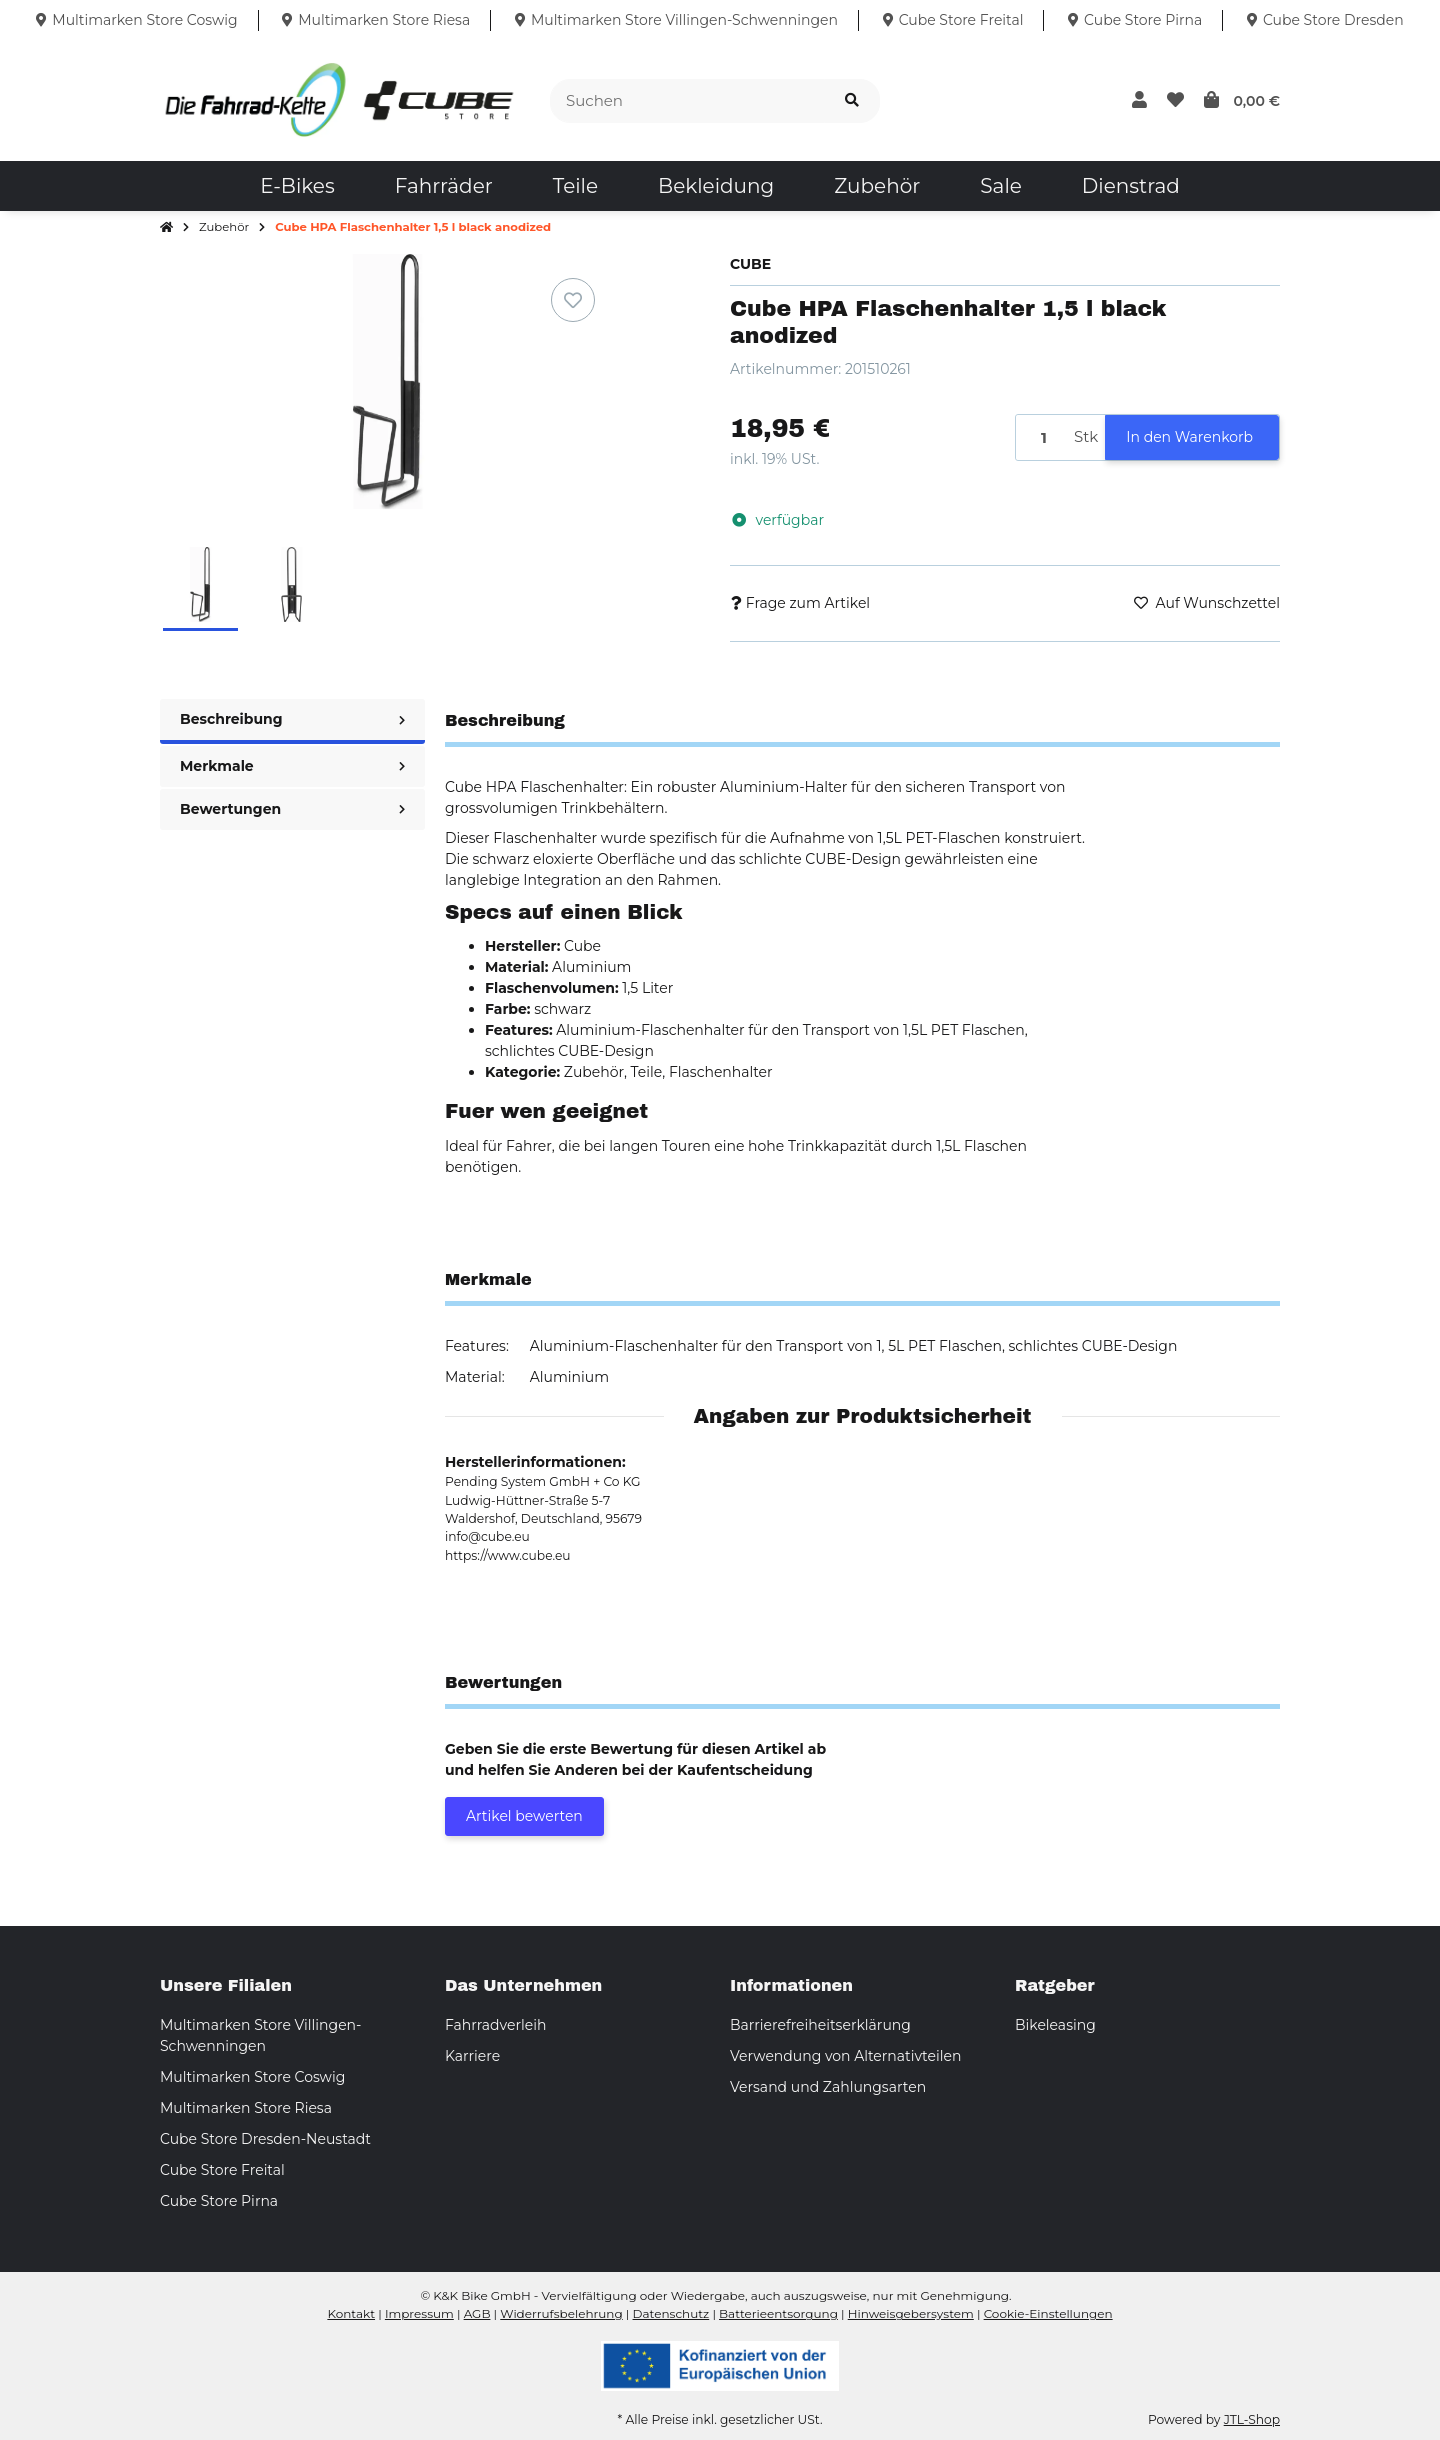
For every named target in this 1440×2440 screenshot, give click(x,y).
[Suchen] (687, 101)
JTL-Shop (1252, 2419)
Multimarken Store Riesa (246, 2108)
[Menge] (1041, 437)
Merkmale (292, 766)
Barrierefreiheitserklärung (820, 2025)
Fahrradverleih (495, 2025)
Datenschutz (671, 2313)
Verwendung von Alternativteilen (845, 2056)
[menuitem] (297, 186)
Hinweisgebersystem (911, 2313)
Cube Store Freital (222, 2170)
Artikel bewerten (524, 1816)
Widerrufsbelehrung (561, 2313)
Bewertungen (292, 809)
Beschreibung (292, 719)
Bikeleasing (1055, 2025)
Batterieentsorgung (778, 2313)
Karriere (472, 2056)
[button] (1139, 101)
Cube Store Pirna (219, 2201)
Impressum (419, 2313)
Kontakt (351, 2313)
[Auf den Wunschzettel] (573, 300)
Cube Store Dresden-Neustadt (265, 2139)
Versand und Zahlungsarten (828, 2087)
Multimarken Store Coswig (252, 2077)
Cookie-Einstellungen (1048, 2313)
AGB (477, 2313)
